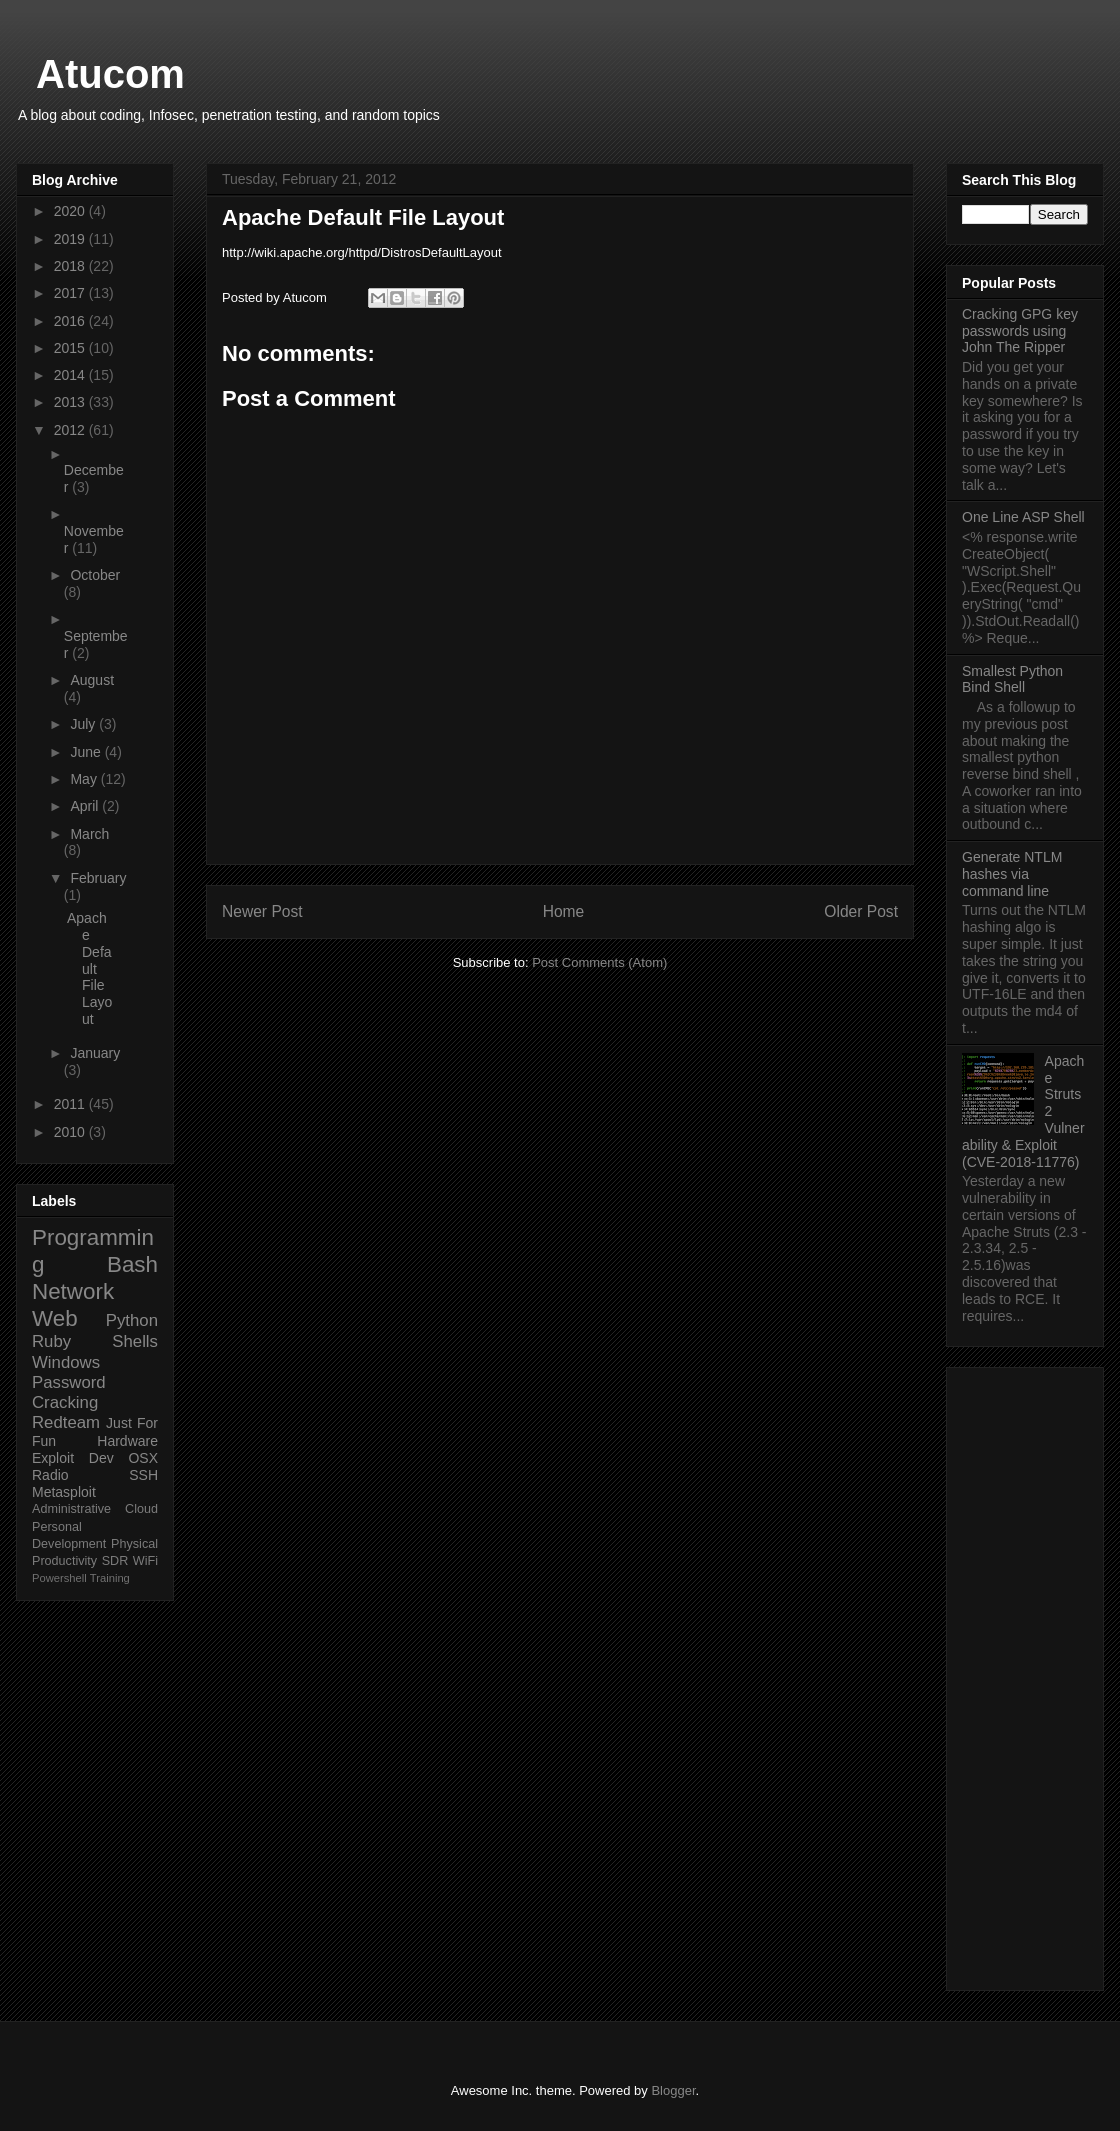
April (86, 806)
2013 (71, 402)
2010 (71, 1132)
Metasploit (64, 1492)
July (84, 724)
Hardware (127, 1441)
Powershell (59, 1578)
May (85, 779)
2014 (71, 375)
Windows (66, 1362)
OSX (143, 1458)
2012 (71, 430)
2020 (71, 211)
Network (73, 1291)
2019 (71, 239)
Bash (132, 1264)
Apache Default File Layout (89, 968)
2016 (71, 321)
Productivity (64, 1561)
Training (110, 1578)
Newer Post (262, 911)
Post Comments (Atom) (599, 962)
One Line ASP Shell (1023, 517)
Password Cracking (69, 1392)
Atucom (110, 74)
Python (132, 1320)
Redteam (66, 1422)
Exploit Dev (73, 1458)
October (95, 575)
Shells (135, 1341)
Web (55, 1318)
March (89, 834)
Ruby (51, 1341)
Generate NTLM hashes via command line (1012, 874)
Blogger (673, 2090)
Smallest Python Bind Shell (1012, 679)
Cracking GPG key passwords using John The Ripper (1020, 331)
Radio (50, 1475)
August (92, 680)
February (98, 878)
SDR (115, 1561)
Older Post (861, 911)
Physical (134, 1544)
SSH (143, 1475)
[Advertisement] (1025, 1675)
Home (564, 911)
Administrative (71, 1509)
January (95, 1053)
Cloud (141, 1509)
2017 (71, 293)
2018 (71, 266)
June (87, 752)
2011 (71, 1104)
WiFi (145, 1561)
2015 (71, 348)
